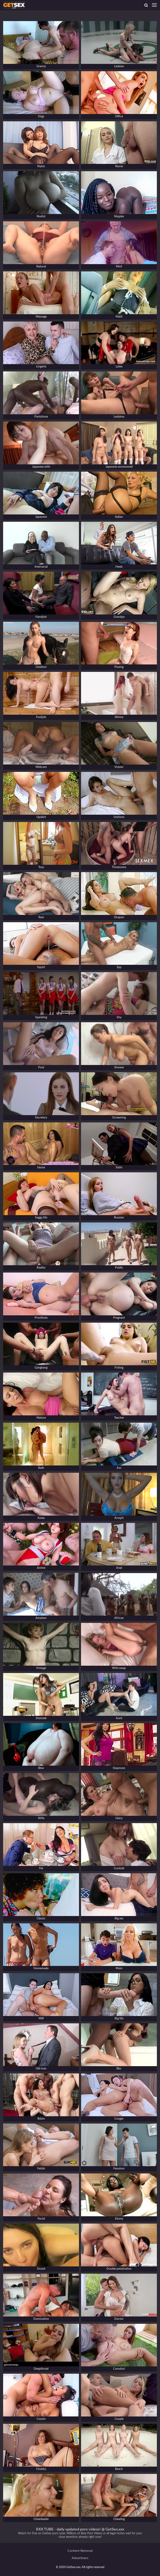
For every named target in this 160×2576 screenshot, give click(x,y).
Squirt (41, 967)
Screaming (119, 1117)
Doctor (119, 2319)
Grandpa (119, 617)
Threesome (119, 867)
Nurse (119, 166)
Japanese (41, 516)
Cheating (119, 2519)
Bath (41, 1468)
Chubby (41, 2469)
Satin (119, 1167)
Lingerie (41, 366)
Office (119, 116)
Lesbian (119, 66)
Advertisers (80, 2558)
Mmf (119, 266)
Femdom (119, 2168)
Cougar (119, 2118)
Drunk (41, 2268)
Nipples (119, 216)
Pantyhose (41, 416)
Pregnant (119, 1317)
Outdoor (41, 667)
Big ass (119, 1918)
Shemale (41, 1718)
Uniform (119, 817)
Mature (41, 1417)
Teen (41, 917)
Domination (41, 2319)
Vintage (41, 1668)
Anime (41, 1568)
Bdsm (41, 2118)
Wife (41, 1818)
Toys (41, 867)
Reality (41, 1267)
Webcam (41, 767)
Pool (41, 1067)
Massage (41, 316)
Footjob (41, 717)
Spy (119, 967)
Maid (119, 316)
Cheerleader (41, 2519)
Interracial (41, 566)
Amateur (41, 1618)
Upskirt (41, 817)
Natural (41, 266)
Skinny (119, 717)
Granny (41, 66)
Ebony (119, 2218)
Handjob (41, 617)
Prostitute (41, 1317)
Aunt (119, 1718)
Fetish (41, 2168)
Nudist (41, 216)
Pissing (119, 667)
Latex (119, 366)
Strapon (119, 917)
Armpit (119, 1518)
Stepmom (119, 1768)
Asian (41, 1518)
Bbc (118, 2068)
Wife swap (119, 1668)
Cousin (41, 2419)
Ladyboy (119, 416)
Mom (119, 1968)
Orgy (41, 116)
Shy (119, 1017)
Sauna (41, 1167)
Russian (119, 1217)
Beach (119, 2469)
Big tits (119, 2018)
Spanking (41, 1017)
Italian (119, 516)
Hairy (118, 1818)
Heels (118, 566)
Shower (119, 1067)
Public (119, 1267)
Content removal (80, 2550)
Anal (119, 1568)
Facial (41, 2218)
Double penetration (118, 2268)
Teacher (119, 1417)
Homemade (41, 1968)
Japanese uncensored (119, 466)
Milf (41, 2018)
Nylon (41, 166)
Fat (41, 1868)
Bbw (41, 1768)
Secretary (41, 1117)
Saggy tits (41, 1217)
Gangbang (41, 1367)
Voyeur (119, 767)
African (119, 1618)
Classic (41, 1918)
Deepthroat (41, 2368)
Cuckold (119, 1868)
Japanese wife (41, 466)
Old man (41, 2068)
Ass (119, 1468)
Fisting (119, 1367)
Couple (119, 2419)
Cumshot (119, 2368)
